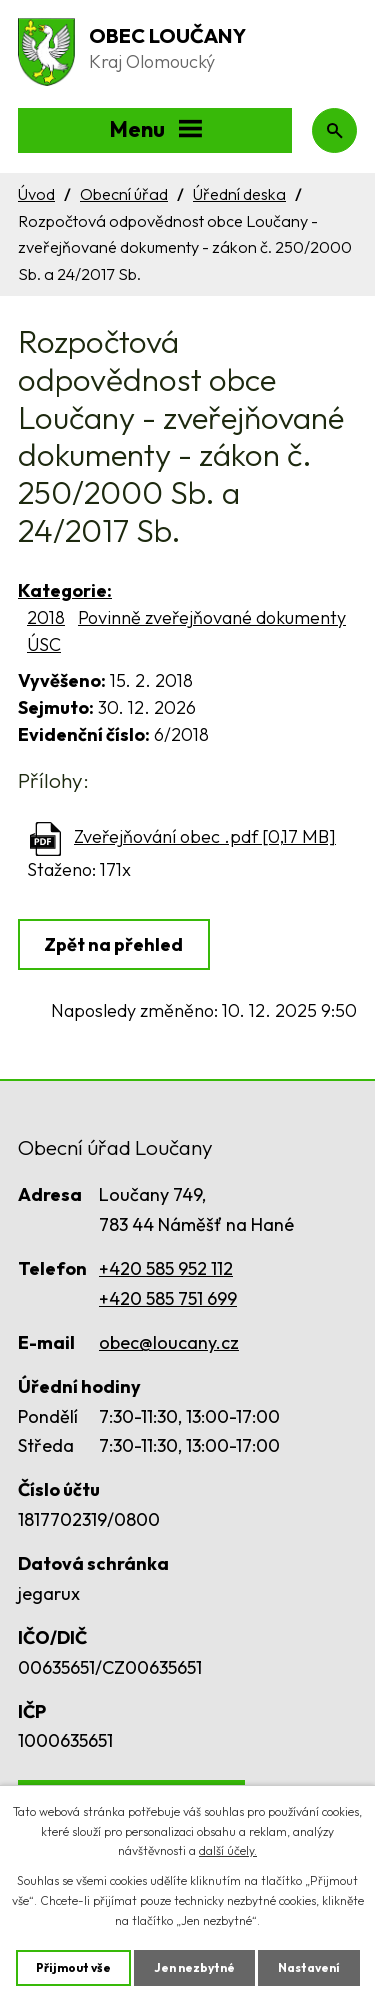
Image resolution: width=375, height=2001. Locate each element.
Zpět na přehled (113, 944)
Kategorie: (65, 590)
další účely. (228, 1850)
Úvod (36, 194)
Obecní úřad (124, 194)
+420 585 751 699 (168, 1298)
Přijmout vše (73, 1967)
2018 (46, 617)
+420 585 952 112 (166, 1268)
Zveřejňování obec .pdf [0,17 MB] (205, 836)
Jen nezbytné (194, 1967)
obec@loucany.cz (169, 1342)
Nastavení (309, 1967)
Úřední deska (239, 194)
